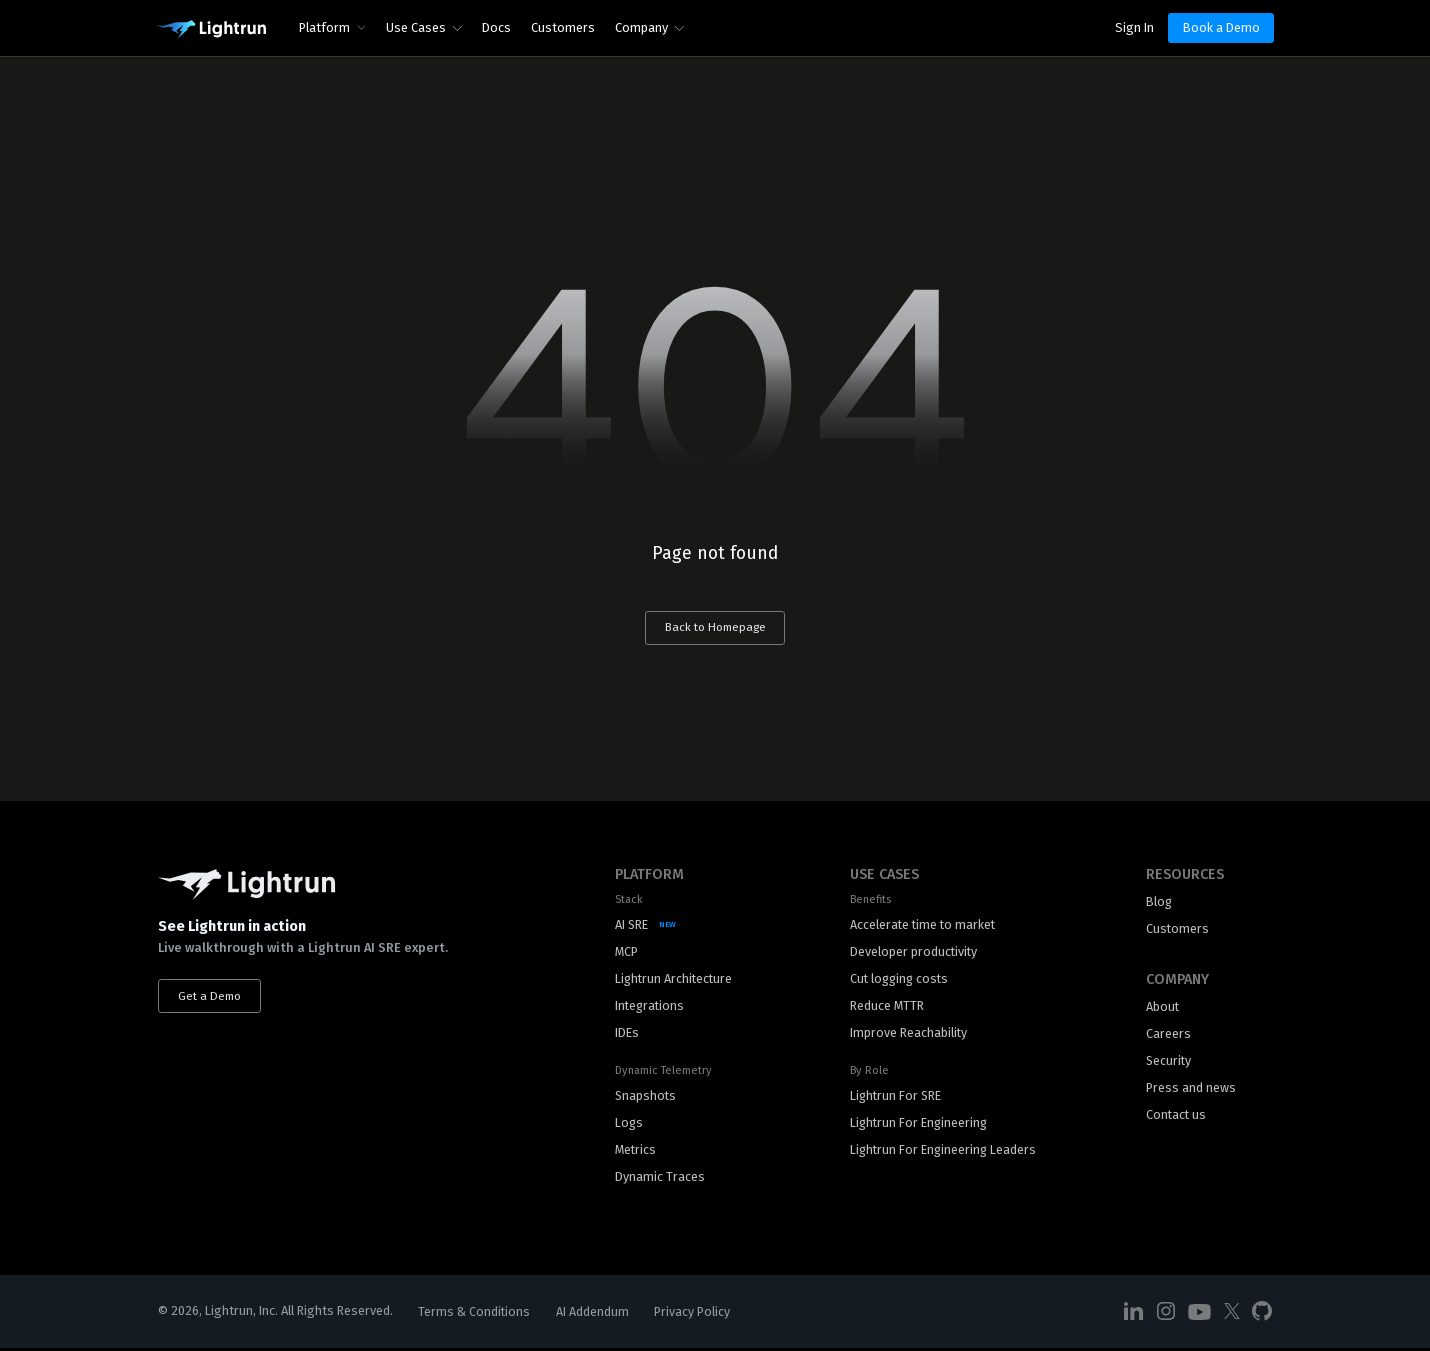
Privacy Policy (693, 1314)
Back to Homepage (715, 628)
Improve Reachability (907, 1034)
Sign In (1134, 27)
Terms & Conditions (474, 1314)
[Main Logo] (211, 30)
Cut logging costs (899, 979)
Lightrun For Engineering (918, 1124)
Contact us (1177, 1116)
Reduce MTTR (885, 1006)
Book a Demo (1221, 27)
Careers (1168, 1034)
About (1163, 1007)
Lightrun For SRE (895, 1097)
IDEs (627, 1034)
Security (1169, 1062)
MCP (626, 952)
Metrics (636, 1151)
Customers (563, 27)
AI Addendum (593, 1314)
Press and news (1191, 1089)
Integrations (651, 1006)
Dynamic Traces (660, 1178)
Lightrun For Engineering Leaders (943, 1151)
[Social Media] (1134, 1314)
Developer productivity (912, 952)
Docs (496, 27)
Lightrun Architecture (675, 979)
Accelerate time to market (922, 925)
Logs (629, 1124)
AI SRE (632, 925)
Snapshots (646, 1097)
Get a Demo (210, 996)
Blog (1159, 902)
